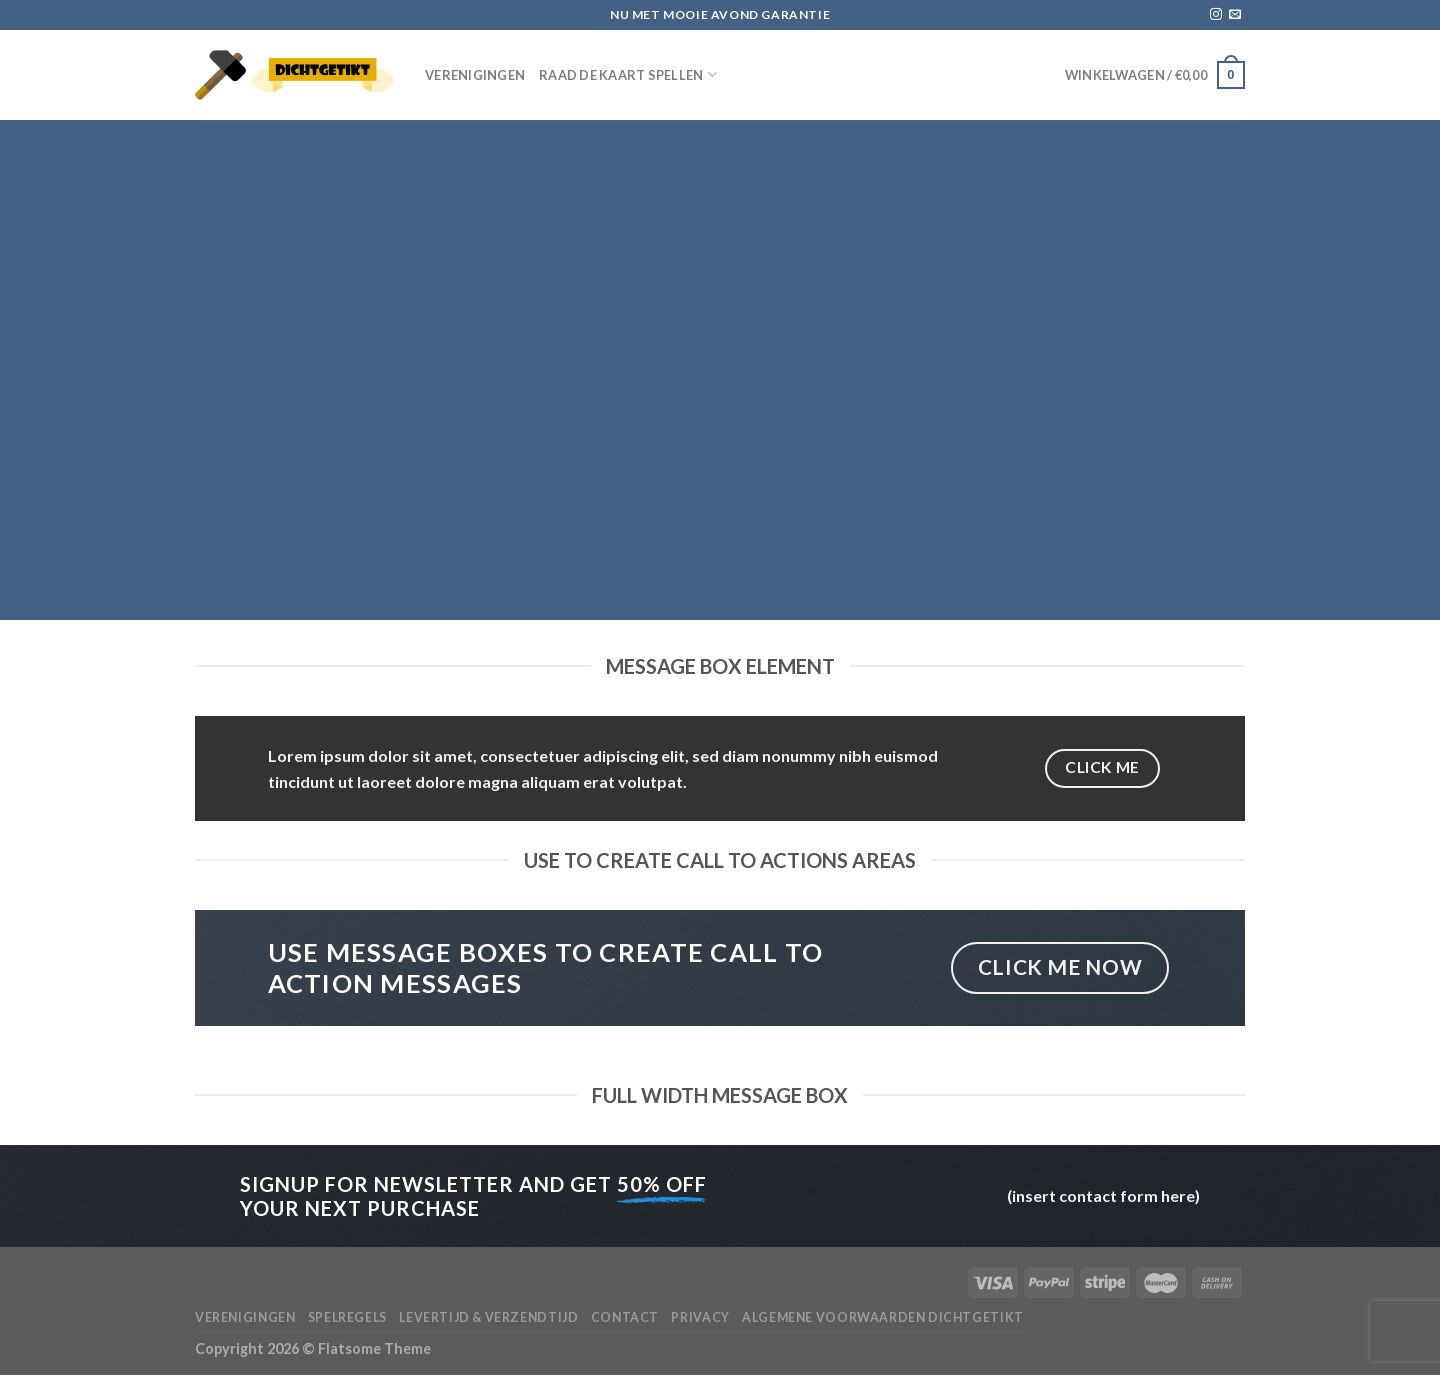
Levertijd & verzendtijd (488, 1317)
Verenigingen (475, 75)
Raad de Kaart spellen (628, 74)
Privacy (700, 1317)
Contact (625, 1317)
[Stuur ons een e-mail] (1235, 15)
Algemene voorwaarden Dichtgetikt (883, 1317)
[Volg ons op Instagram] (1216, 15)
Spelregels (347, 1317)
